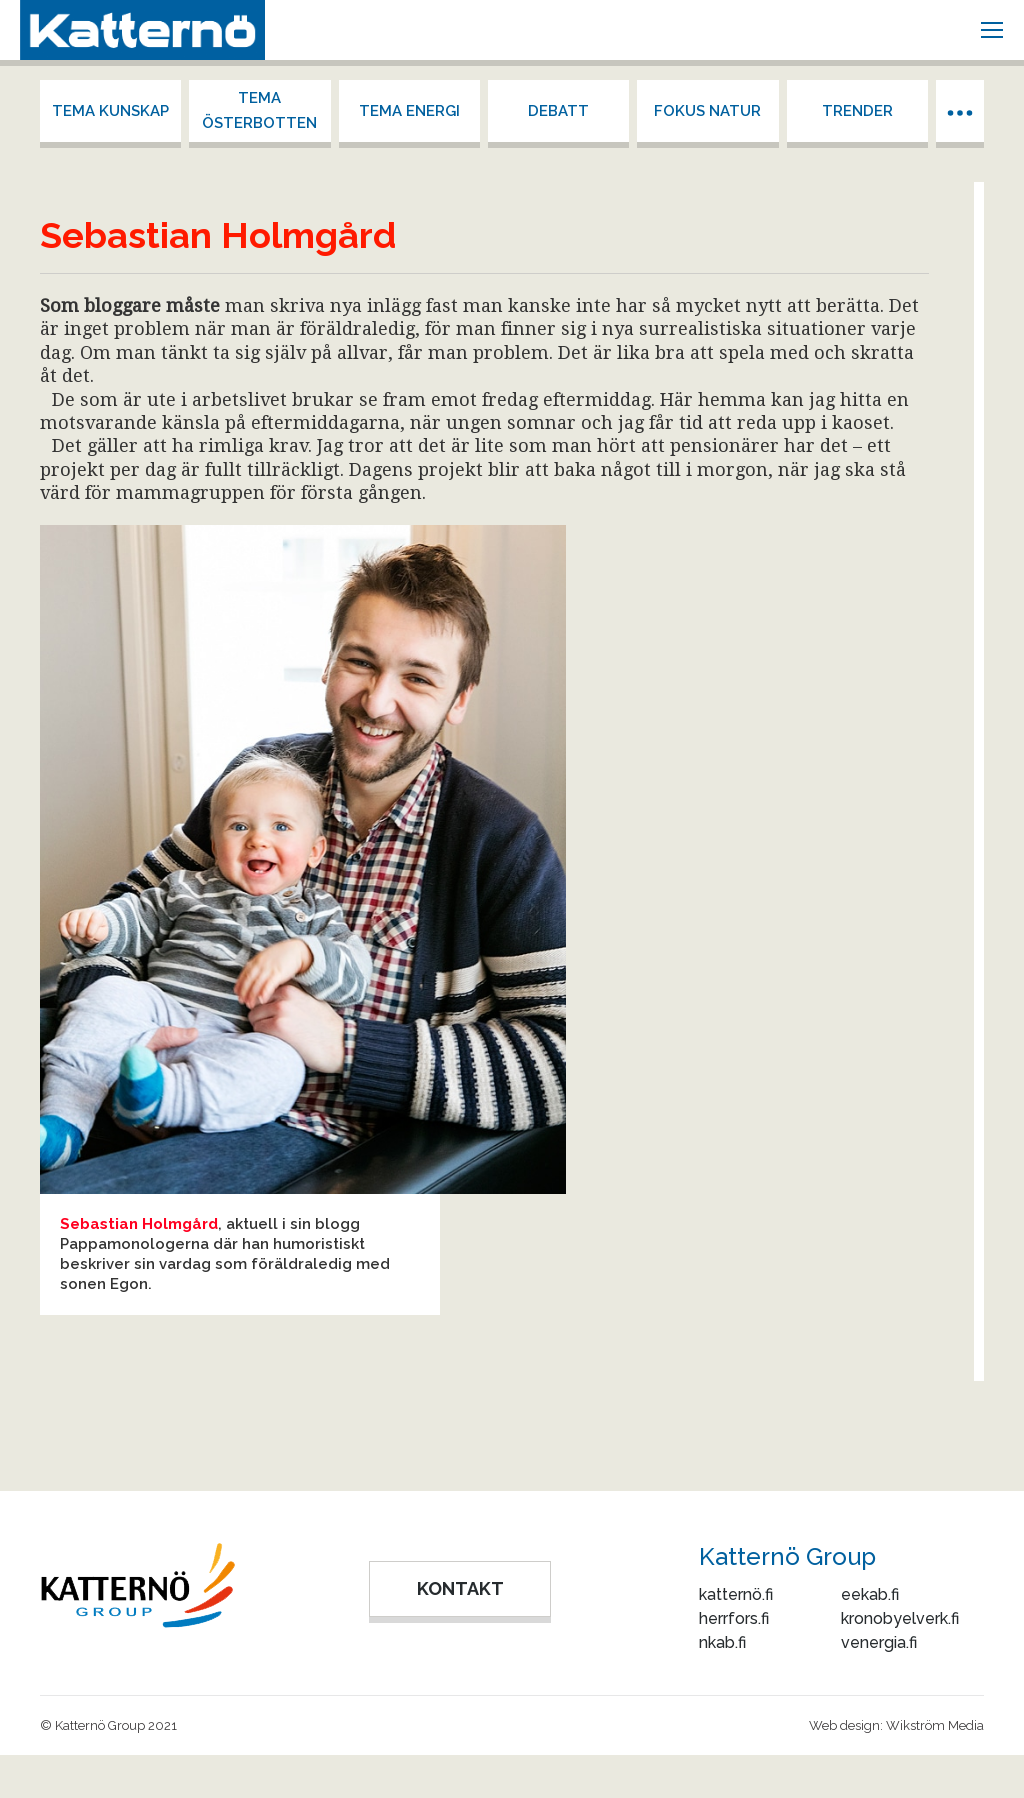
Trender (857, 111)
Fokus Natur (707, 111)
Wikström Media (935, 1725)
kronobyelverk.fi (900, 1618)
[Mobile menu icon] (992, 30)
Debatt (558, 111)
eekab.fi (870, 1594)
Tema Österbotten (259, 110)
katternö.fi (736, 1594)
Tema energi (409, 111)
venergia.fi (879, 1642)
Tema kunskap (110, 111)
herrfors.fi (734, 1618)
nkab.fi (722, 1642)
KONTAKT (460, 1588)
